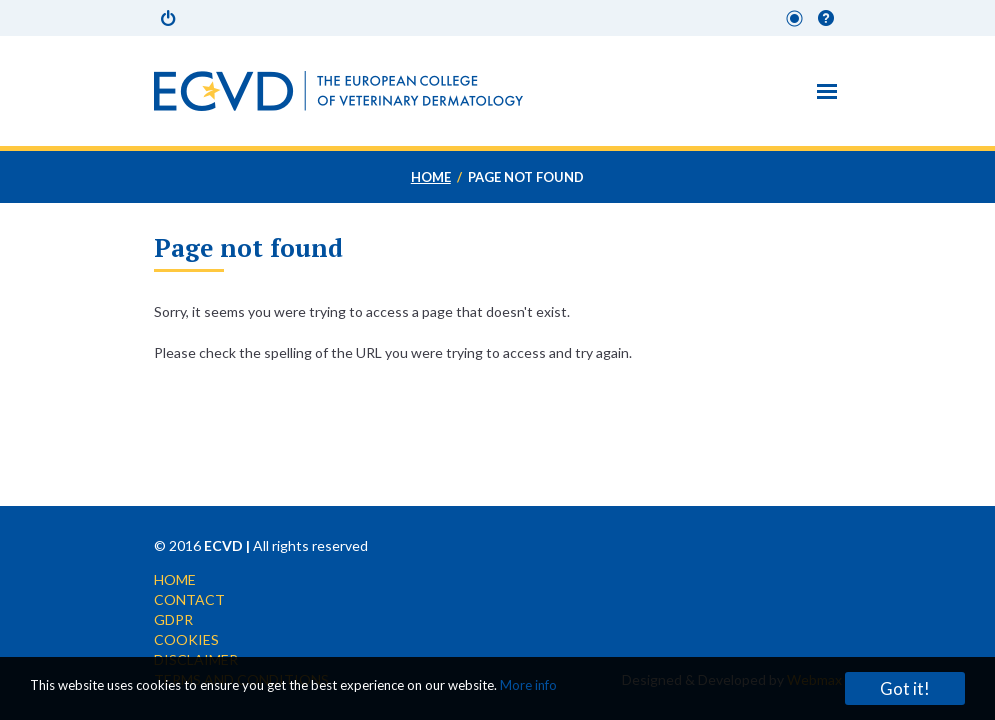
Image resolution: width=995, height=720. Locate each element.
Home (431, 177)
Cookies (186, 639)
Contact (189, 599)
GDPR (173, 619)
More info (528, 685)
